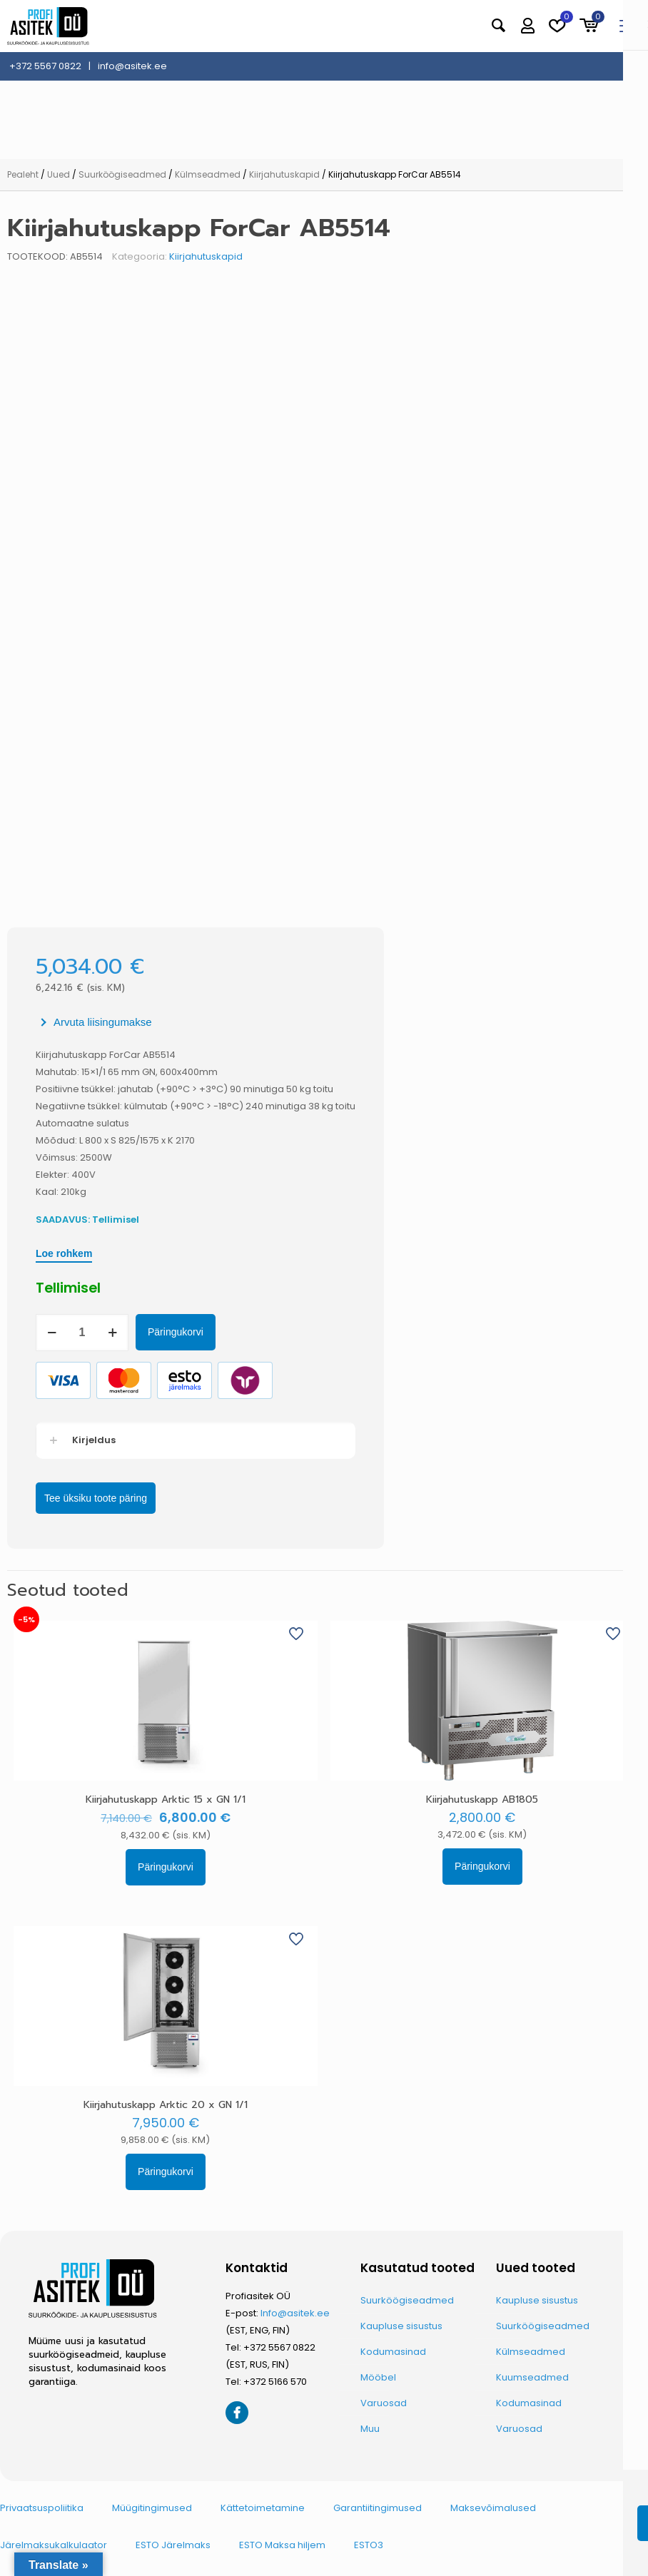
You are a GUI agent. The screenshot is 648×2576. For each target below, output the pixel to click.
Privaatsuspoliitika (41, 2508)
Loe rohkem (64, 1253)
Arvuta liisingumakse (103, 1022)
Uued (58, 174)
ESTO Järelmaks (173, 2545)
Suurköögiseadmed (122, 174)
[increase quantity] (112, 1333)
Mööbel (378, 2377)
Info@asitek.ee (295, 2313)
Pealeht (23, 174)
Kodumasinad (393, 2351)
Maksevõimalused (493, 2508)
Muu (370, 2428)
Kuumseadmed (532, 2377)
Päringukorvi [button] (165, 1867)
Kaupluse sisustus (401, 2326)
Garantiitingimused (377, 2508)
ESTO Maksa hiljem (282, 2545)
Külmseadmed (208, 174)
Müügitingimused (152, 2508)
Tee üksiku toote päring (95, 1498)
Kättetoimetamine (263, 2508)
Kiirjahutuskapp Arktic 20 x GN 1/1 (165, 2104)
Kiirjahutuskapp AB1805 (482, 1799)
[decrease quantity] (51, 1333)
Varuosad (383, 2403)
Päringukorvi (175, 1332)
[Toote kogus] (82, 1332)
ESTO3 (368, 2545)
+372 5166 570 (275, 2381)
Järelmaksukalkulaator (53, 2545)
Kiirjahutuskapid (284, 174)
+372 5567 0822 (279, 2347)
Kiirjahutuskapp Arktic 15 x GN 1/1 (165, 1799)
